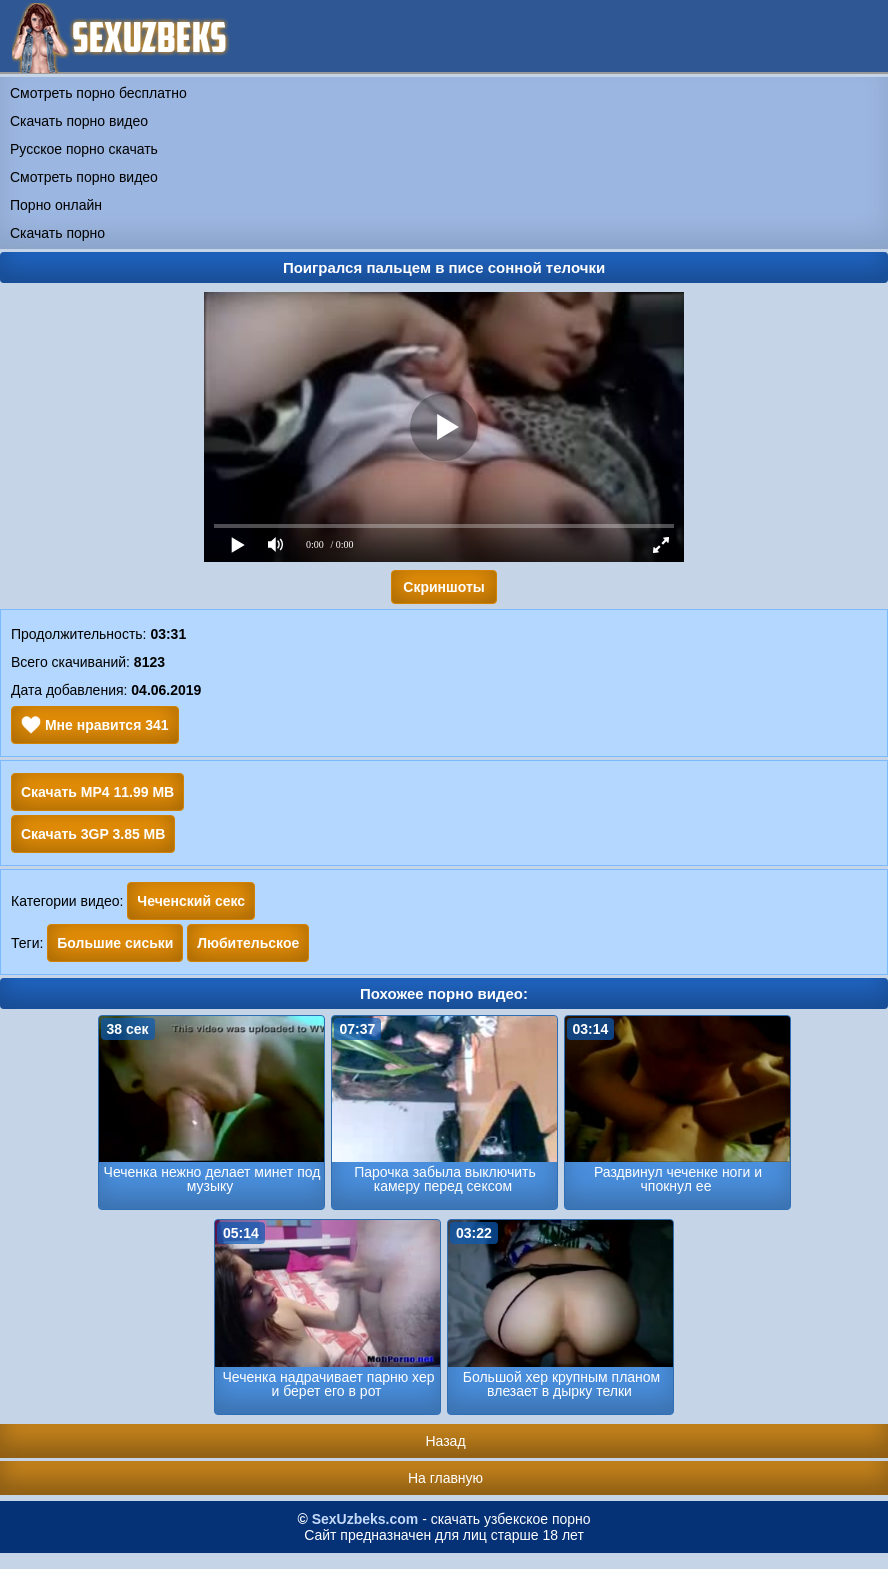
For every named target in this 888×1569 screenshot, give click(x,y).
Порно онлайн (56, 205)
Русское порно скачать (84, 149)
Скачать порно (57, 233)
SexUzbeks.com (365, 1519)
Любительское (248, 943)
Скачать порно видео (79, 121)
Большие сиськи (115, 943)
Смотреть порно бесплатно (98, 93)
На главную (445, 1478)
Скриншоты (443, 587)
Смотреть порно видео (84, 177)
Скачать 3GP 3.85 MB (93, 834)
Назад (445, 1441)
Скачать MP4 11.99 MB (97, 792)
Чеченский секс (191, 901)
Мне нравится (95, 725)
